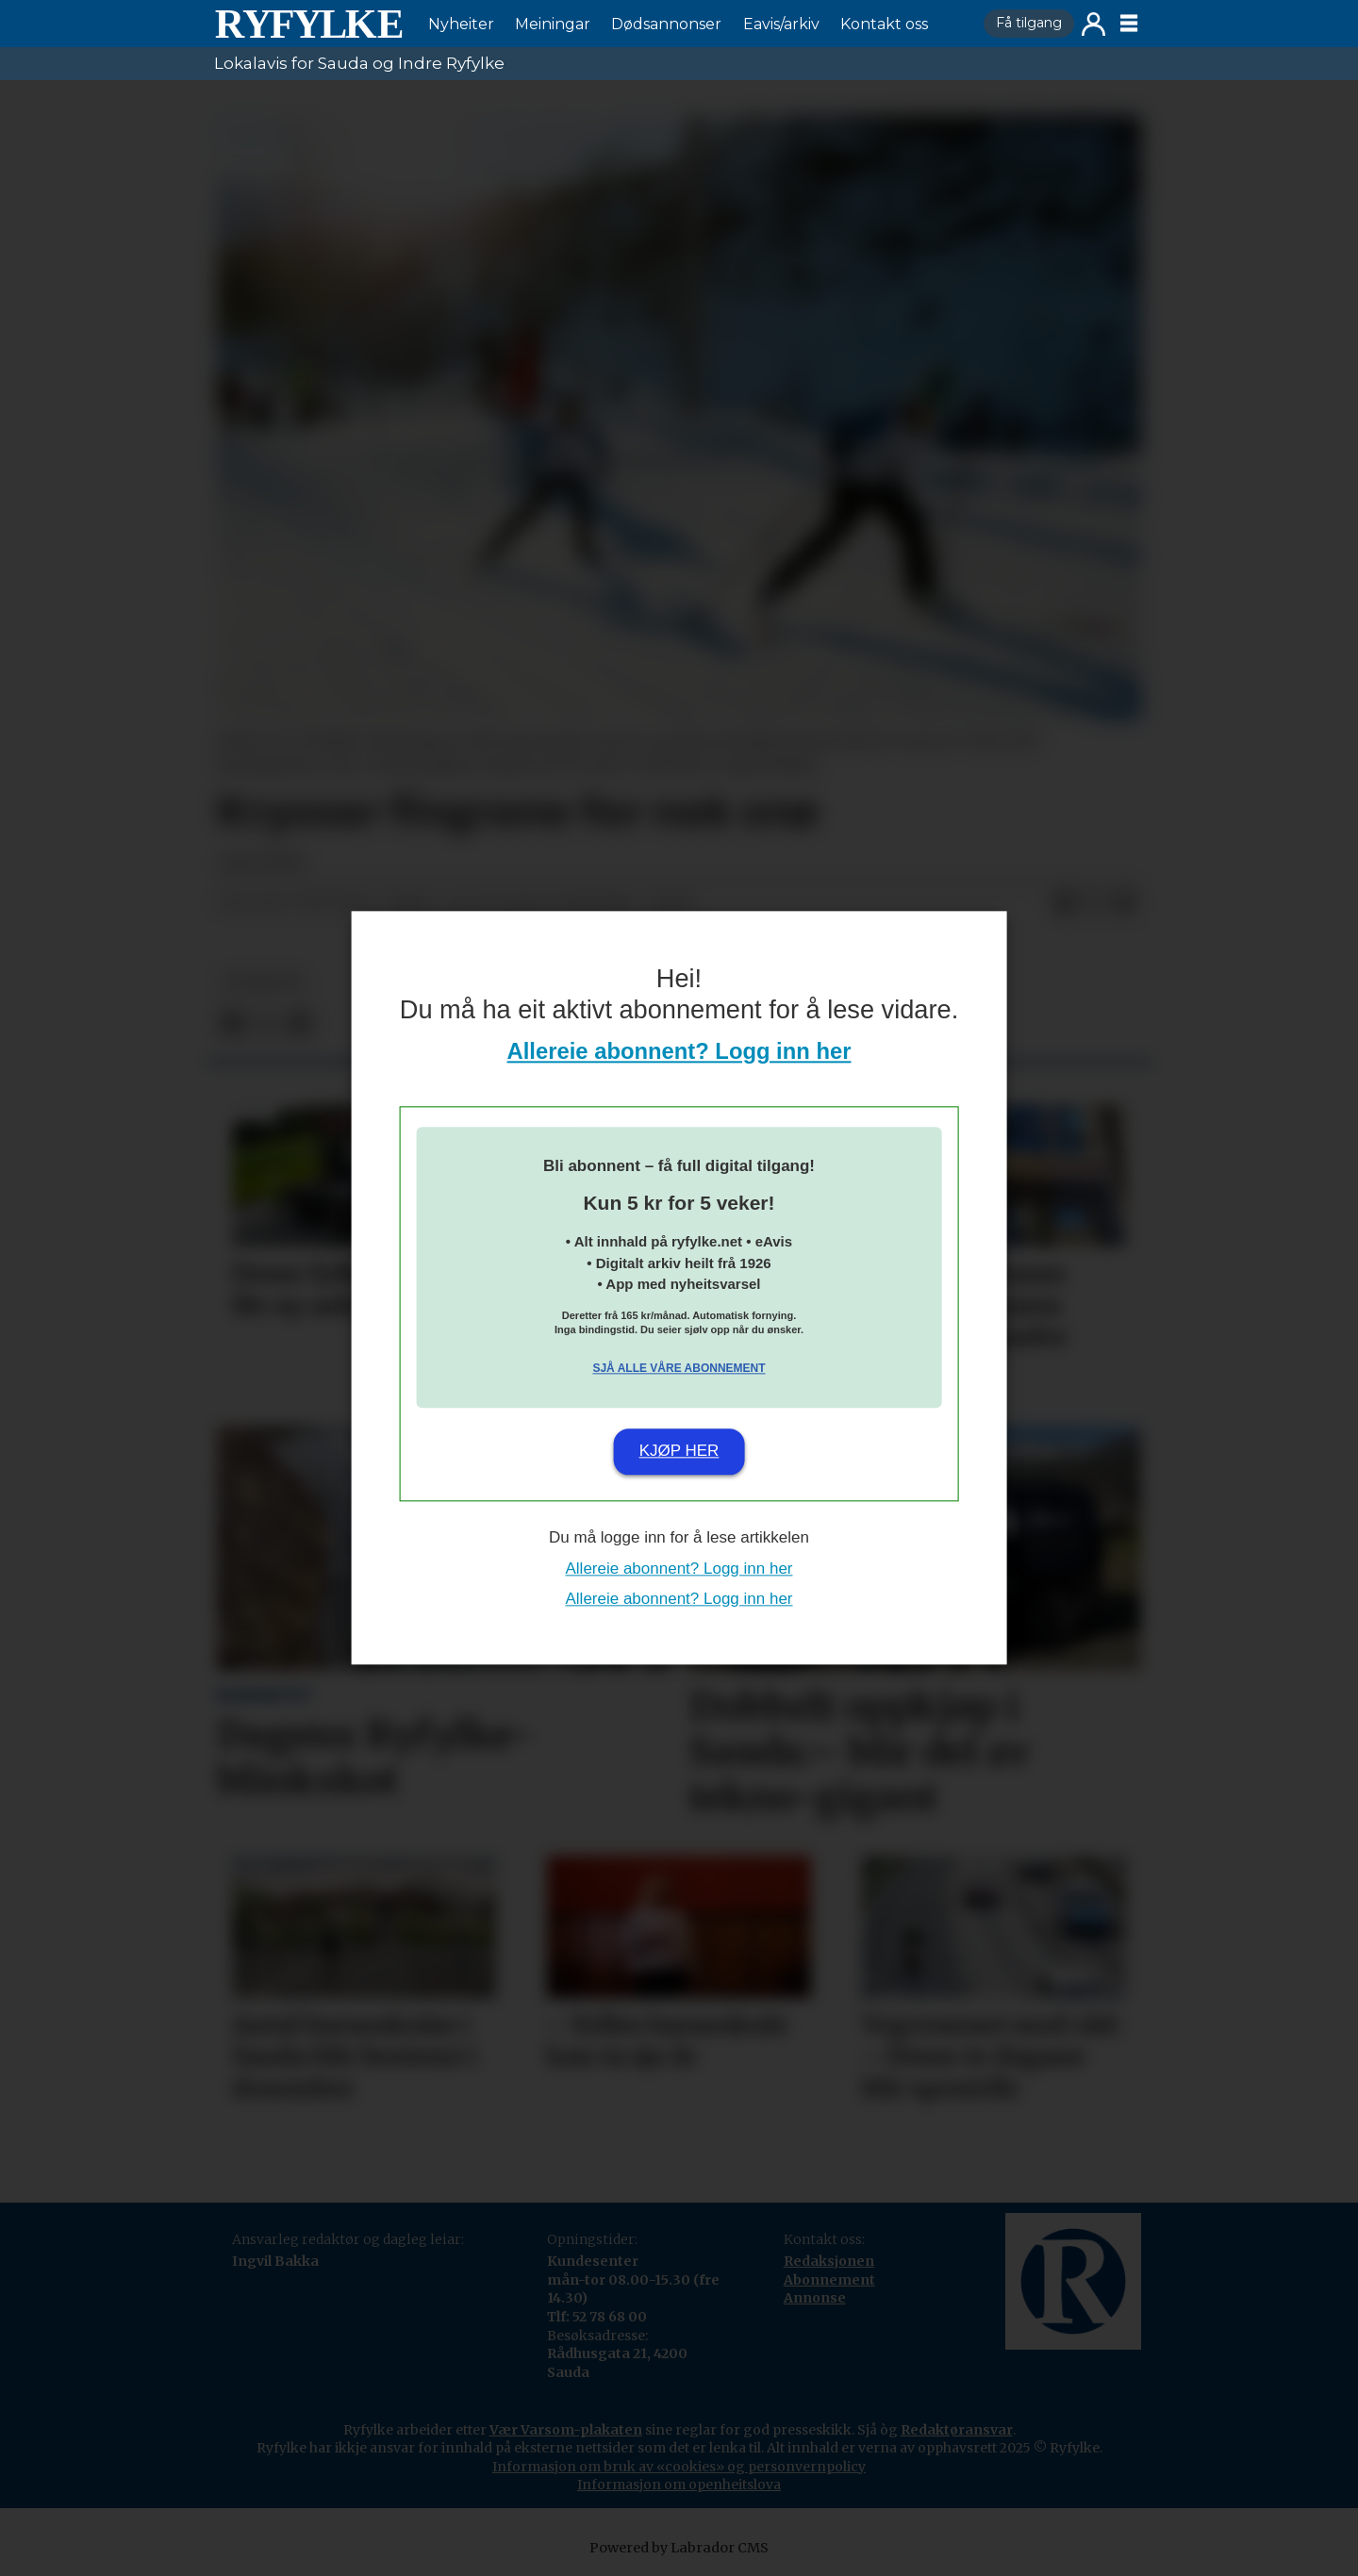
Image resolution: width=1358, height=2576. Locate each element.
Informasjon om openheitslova (679, 2484)
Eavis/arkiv (781, 24)
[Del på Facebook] (1065, 903)
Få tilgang (1029, 22)
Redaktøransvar (957, 2429)
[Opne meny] (1129, 23)
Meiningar (552, 24)
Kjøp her (679, 1451)
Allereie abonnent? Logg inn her (679, 1052)
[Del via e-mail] (1125, 903)
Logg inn (1093, 24)
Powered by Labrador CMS (679, 2547)
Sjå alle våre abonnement (678, 1368)
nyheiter (263, 982)
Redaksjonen (829, 2261)
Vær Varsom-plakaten (565, 2429)
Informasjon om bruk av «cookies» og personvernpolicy (679, 2466)
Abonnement (829, 2279)
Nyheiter (461, 24)
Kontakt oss (884, 24)
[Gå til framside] (308, 23)
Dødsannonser (666, 24)
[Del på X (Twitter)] (1095, 903)
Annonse (815, 2297)
